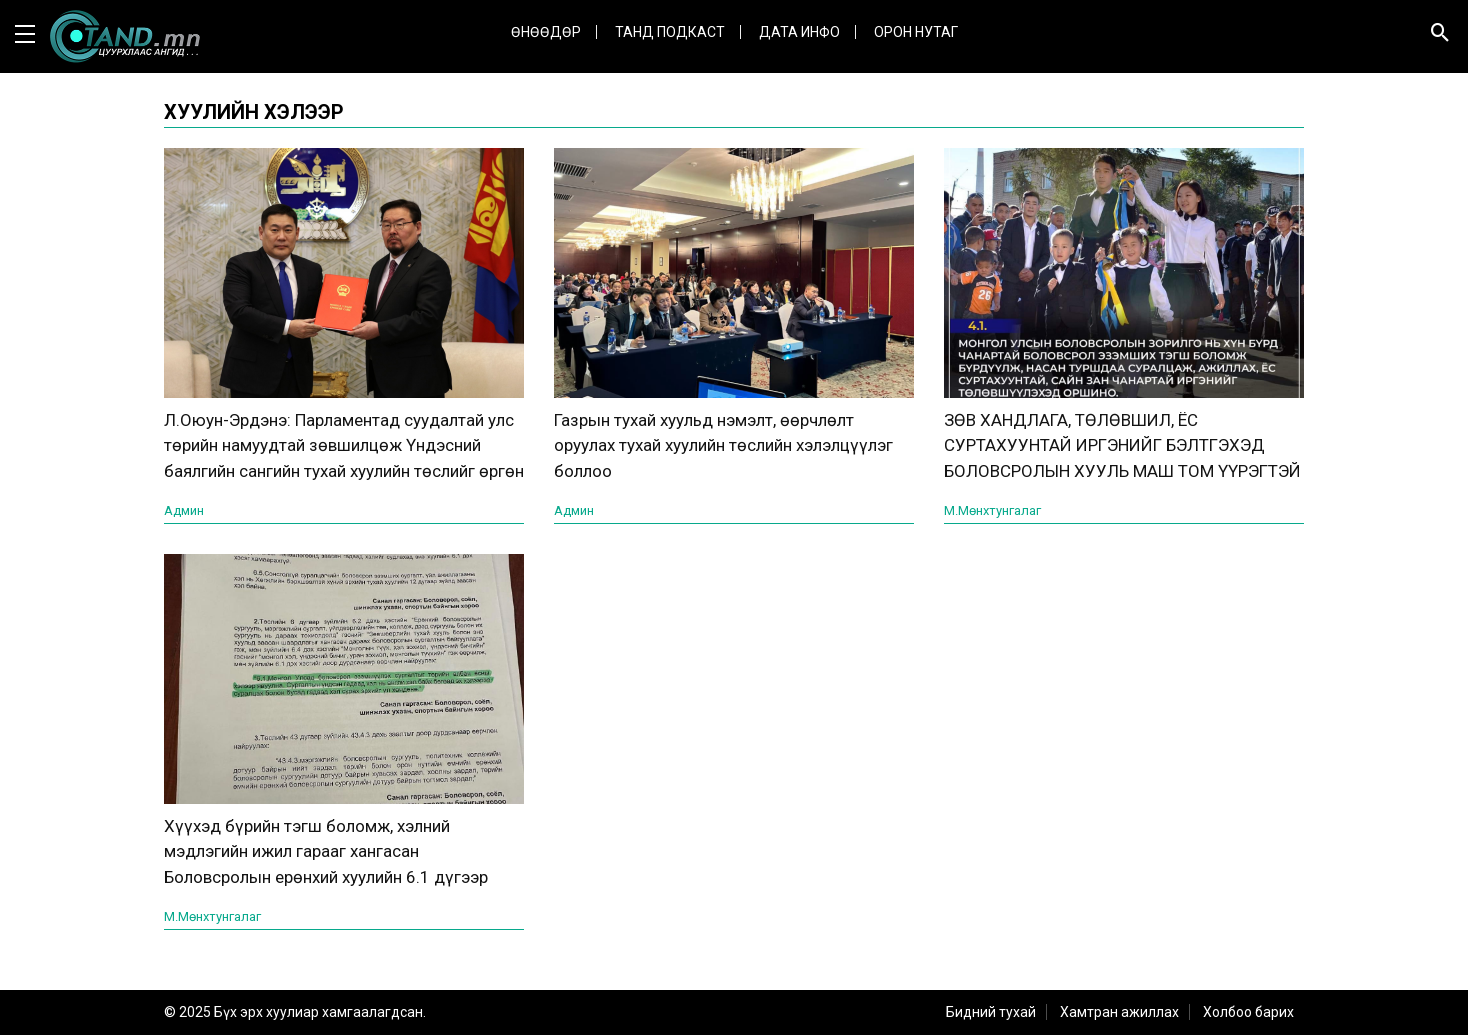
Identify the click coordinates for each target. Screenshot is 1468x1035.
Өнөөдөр (546, 32)
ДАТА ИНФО (799, 32)
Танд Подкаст (670, 32)
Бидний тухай (991, 1012)
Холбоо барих (1248, 1012)
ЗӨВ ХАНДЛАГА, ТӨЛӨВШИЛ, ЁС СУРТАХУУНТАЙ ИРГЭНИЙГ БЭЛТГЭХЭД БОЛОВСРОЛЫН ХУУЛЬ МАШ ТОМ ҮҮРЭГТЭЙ (1122, 445)
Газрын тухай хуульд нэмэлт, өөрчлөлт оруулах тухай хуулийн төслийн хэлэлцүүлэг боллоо (723, 445)
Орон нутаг (916, 32)
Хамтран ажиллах (1119, 1012)
